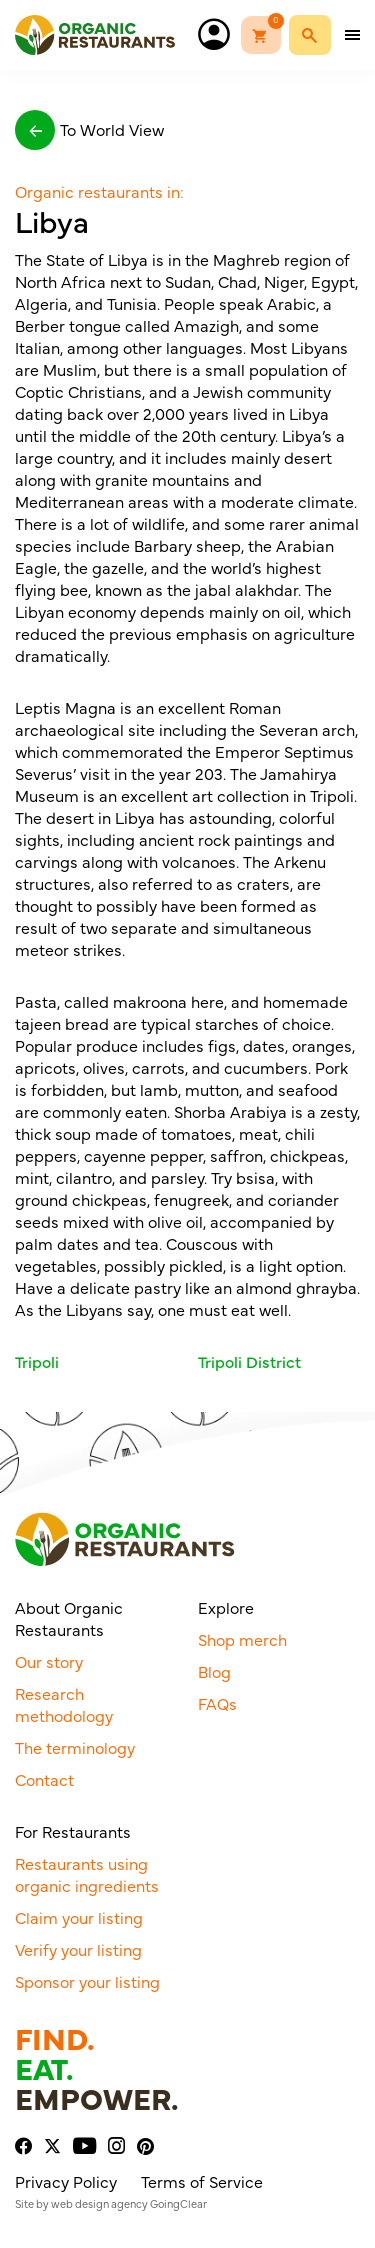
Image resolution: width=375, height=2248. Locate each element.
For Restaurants (73, 1831)
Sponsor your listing (87, 1981)
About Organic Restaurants (69, 1618)
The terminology (75, 1747)
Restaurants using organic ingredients (87, 1874)
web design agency (99, 2203)
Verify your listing (78, 1949)
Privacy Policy (66, 2181)
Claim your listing (79, 1917)
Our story (49, 1661)
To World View (89, 130)
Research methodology (64, 1704)
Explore (226, 1607)
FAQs (217, 1703)
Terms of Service (202, 2181)
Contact (44, 1779)
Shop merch (242, 1639)
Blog (214, 1671)
